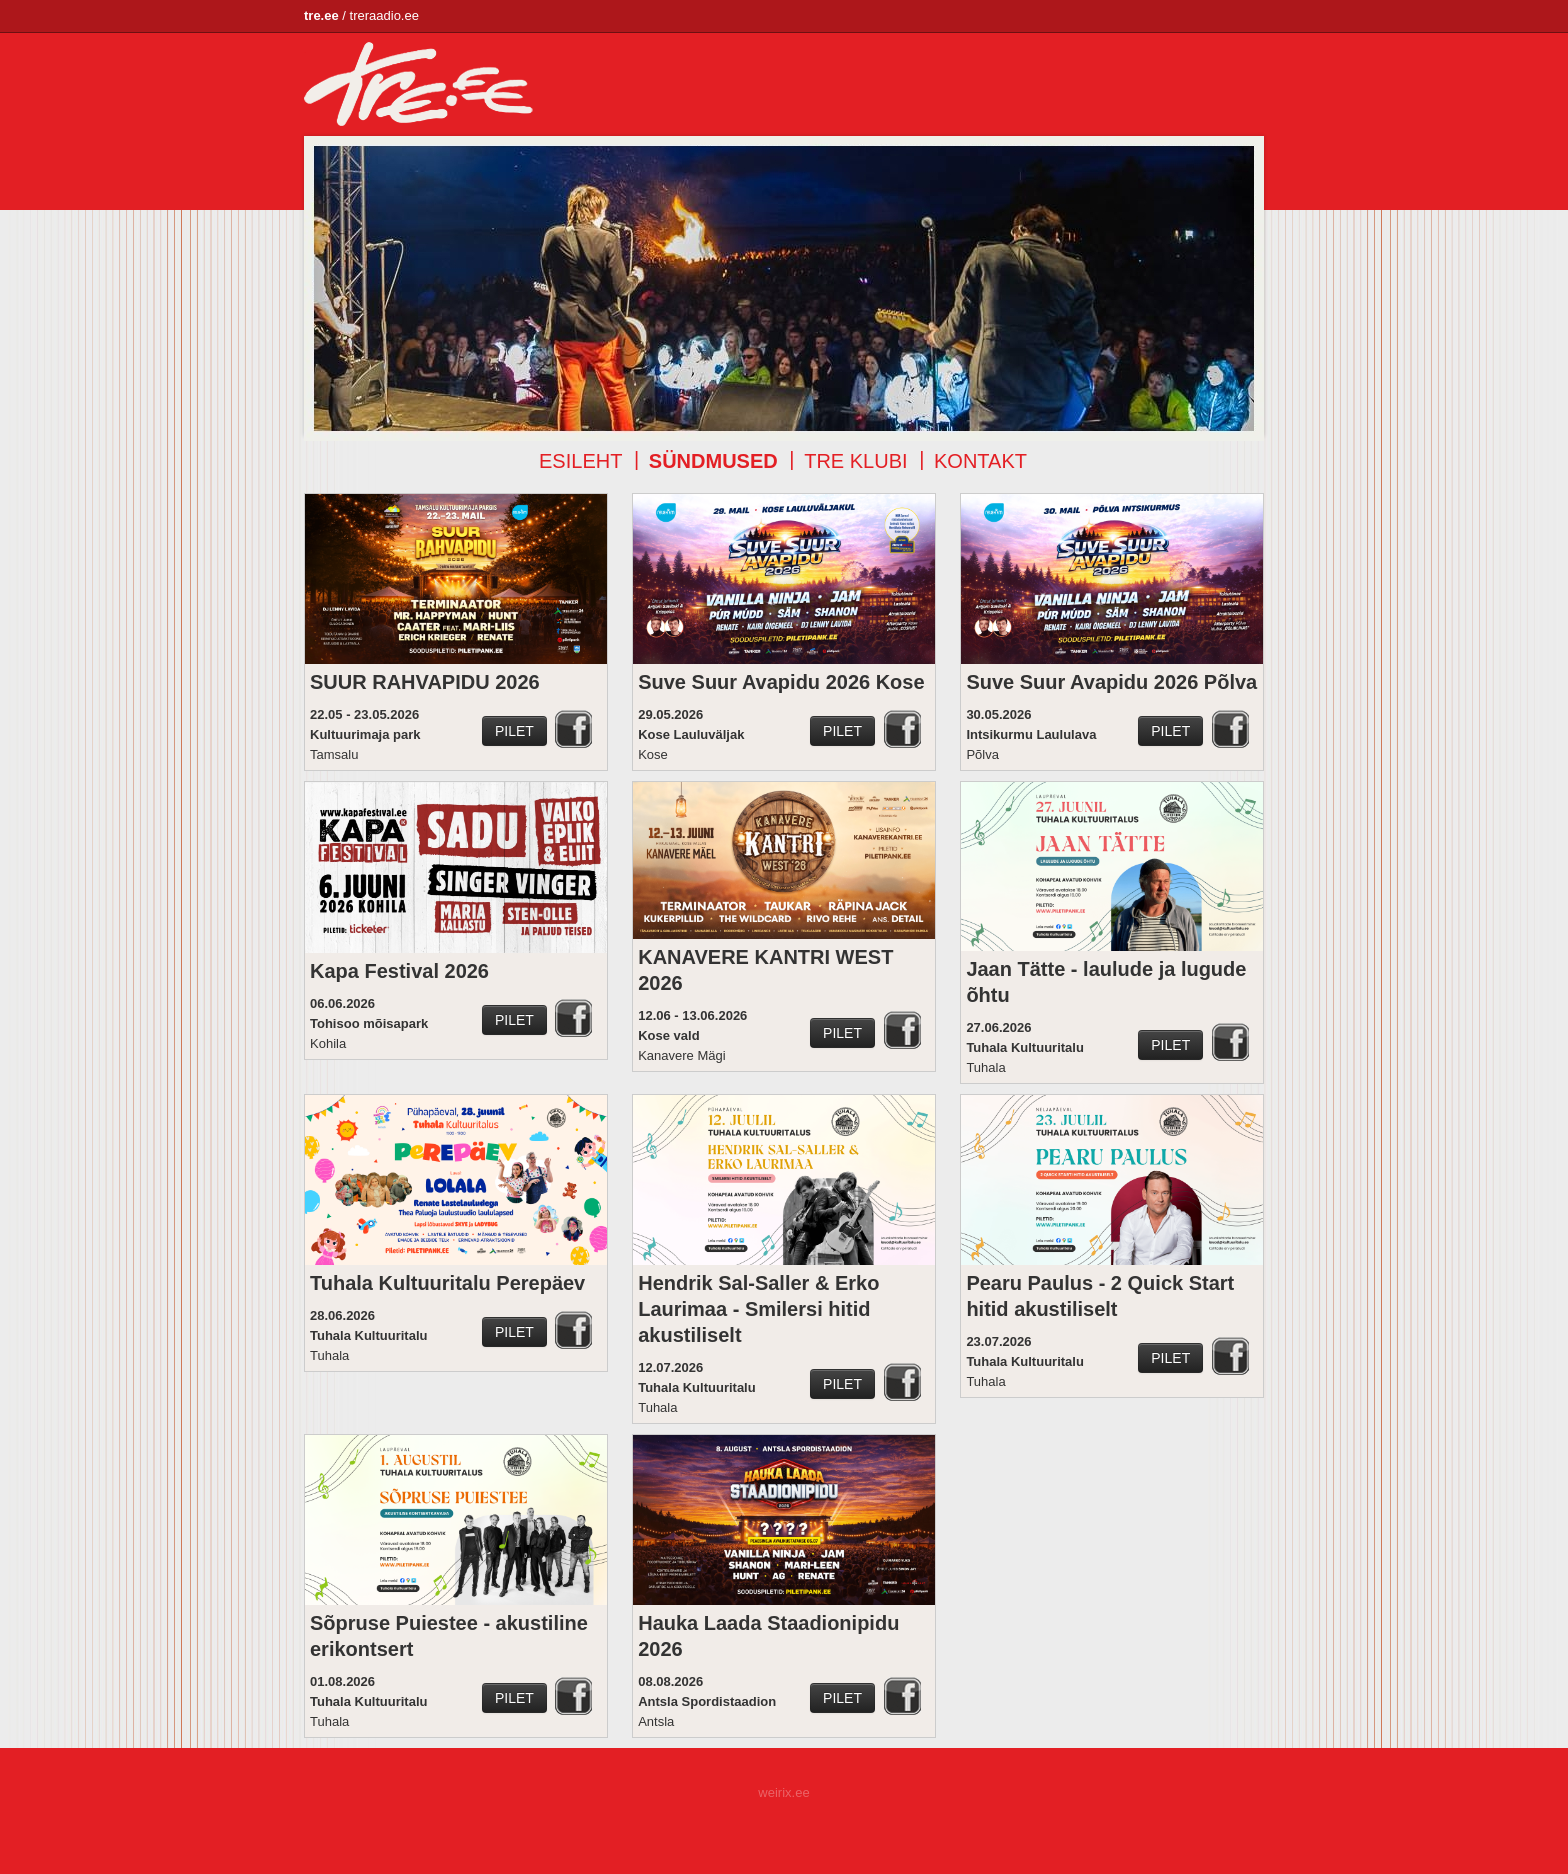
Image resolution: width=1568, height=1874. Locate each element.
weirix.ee (783, 1792)
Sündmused (713, 461)
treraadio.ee (384, 15)
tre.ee (321, 15)
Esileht (580, 461)
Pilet (514, 731)
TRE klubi (855, 461)
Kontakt (980, 461)
